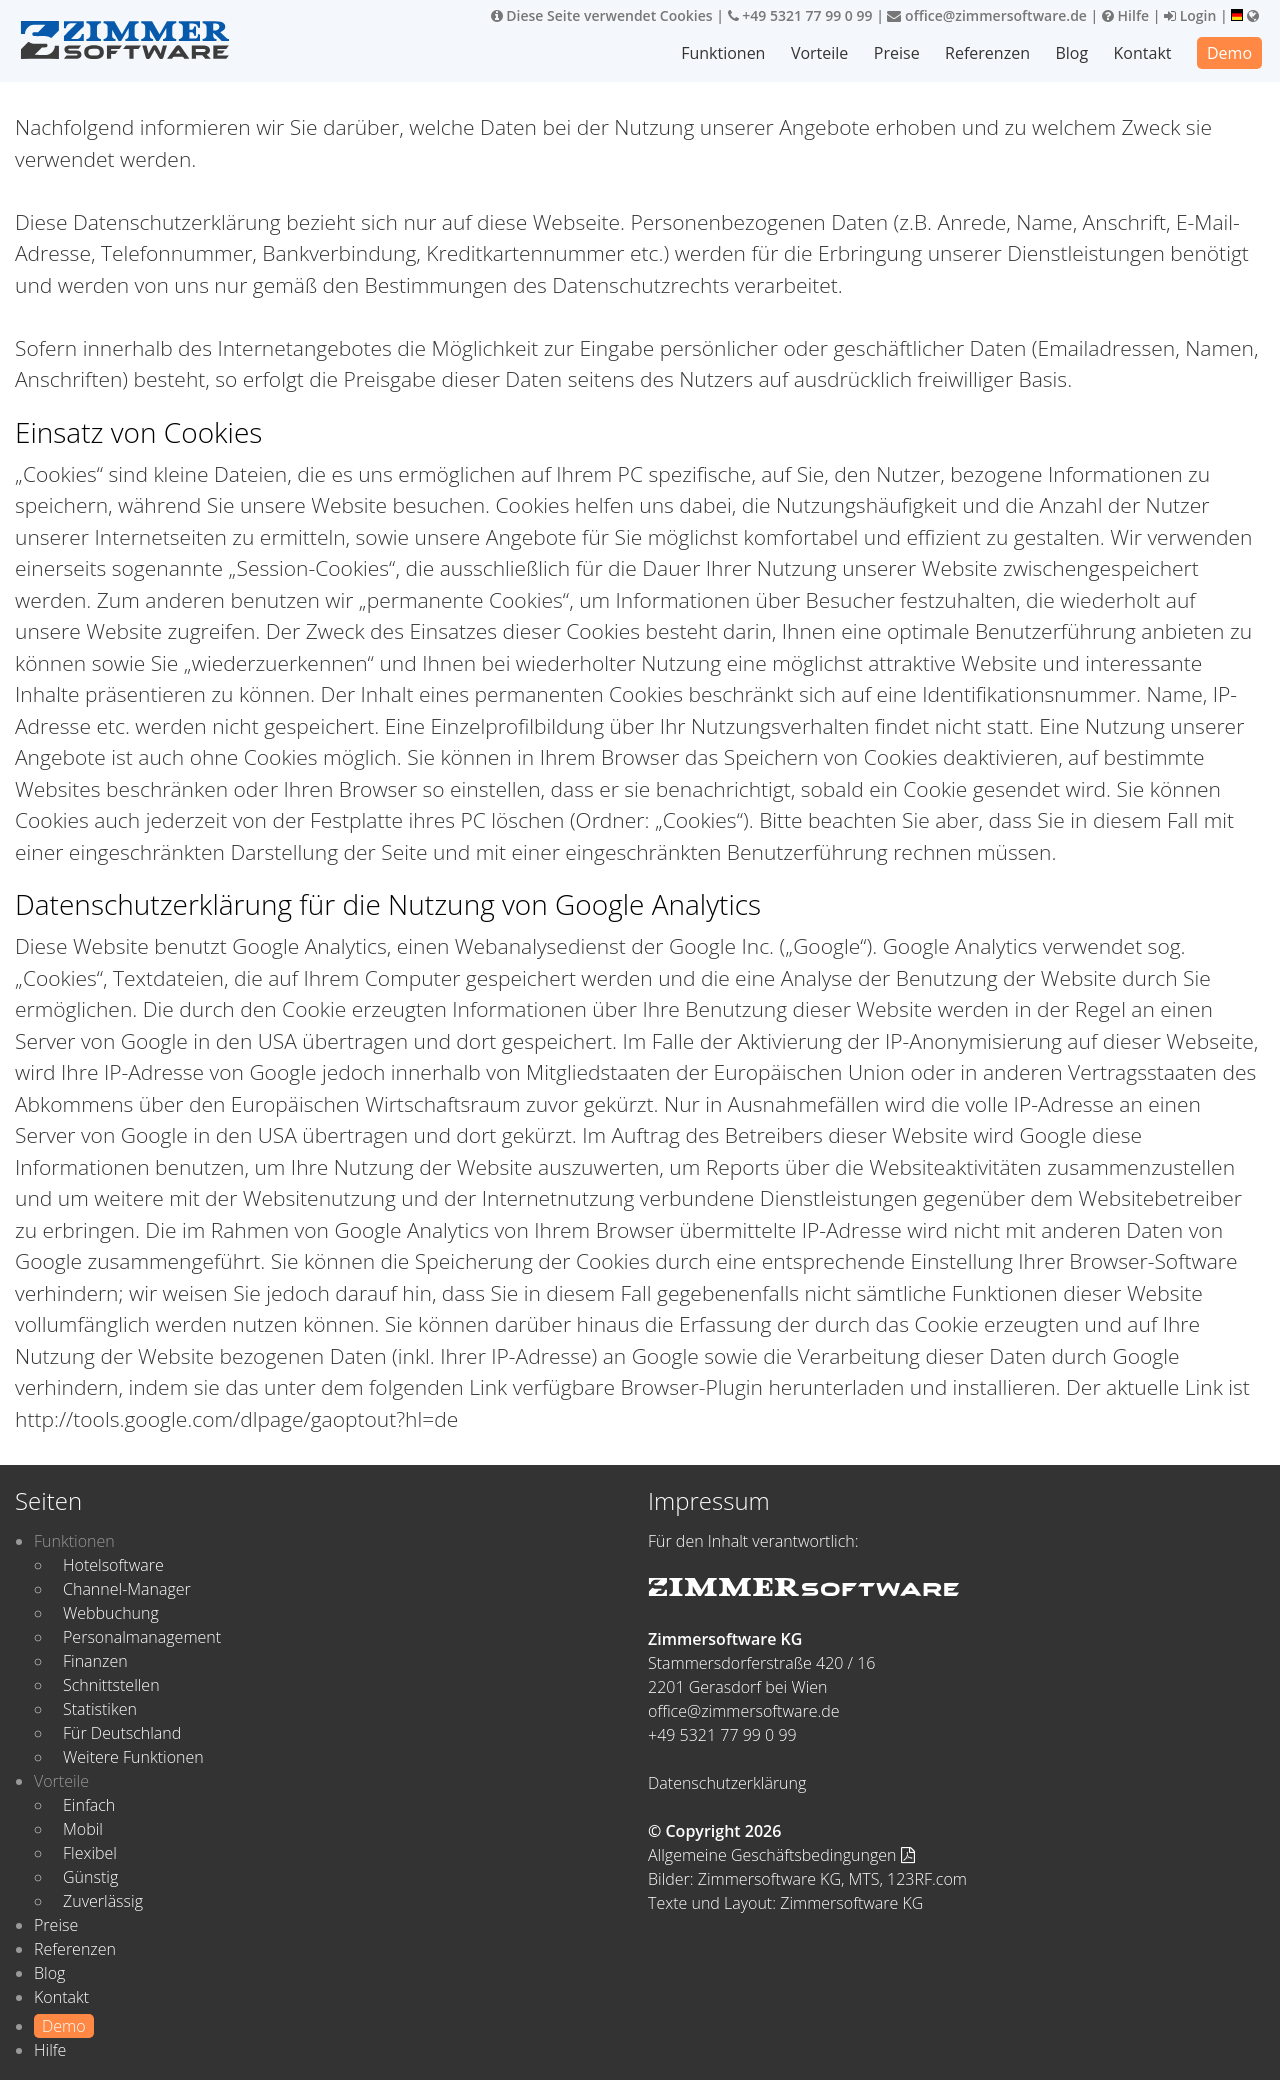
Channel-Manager (127, 1589)
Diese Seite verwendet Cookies (602, 15)
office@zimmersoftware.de (986, 15)
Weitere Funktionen (133, 1757)
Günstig (90, 1877)
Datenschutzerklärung (727, 1783)
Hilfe (1125, 15)
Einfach (89, 1805)
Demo (1229, 53)
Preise (897, 53)
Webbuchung (111, 1613)
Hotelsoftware (113, 1565)
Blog (1071, 53)
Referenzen (987, 53)
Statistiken (100, 1709)
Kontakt (1143, 53)
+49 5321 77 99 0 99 (800, 15)
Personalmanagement (142, 1637)
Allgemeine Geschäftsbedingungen (781, 1855)
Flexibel (90, 1853)
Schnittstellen (111, 1685)
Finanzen (95, 1661)
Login (1190, 15)
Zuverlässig (103, 1901)
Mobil (83, 1829)
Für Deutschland (122, 1733)
